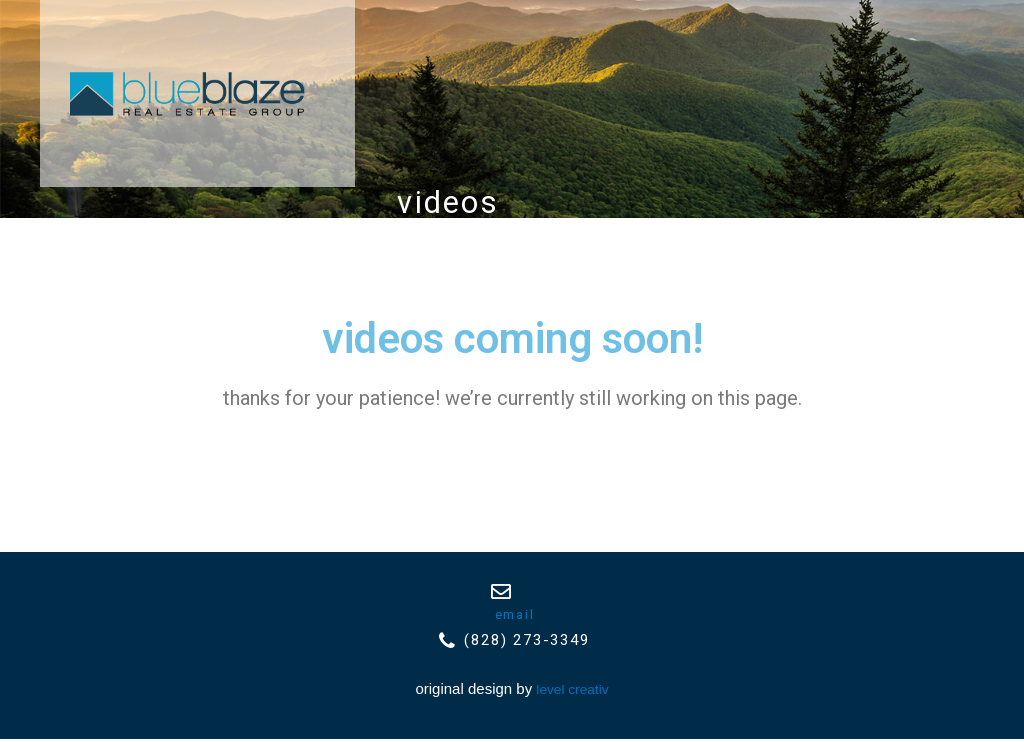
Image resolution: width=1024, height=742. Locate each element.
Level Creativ (572, 691)
